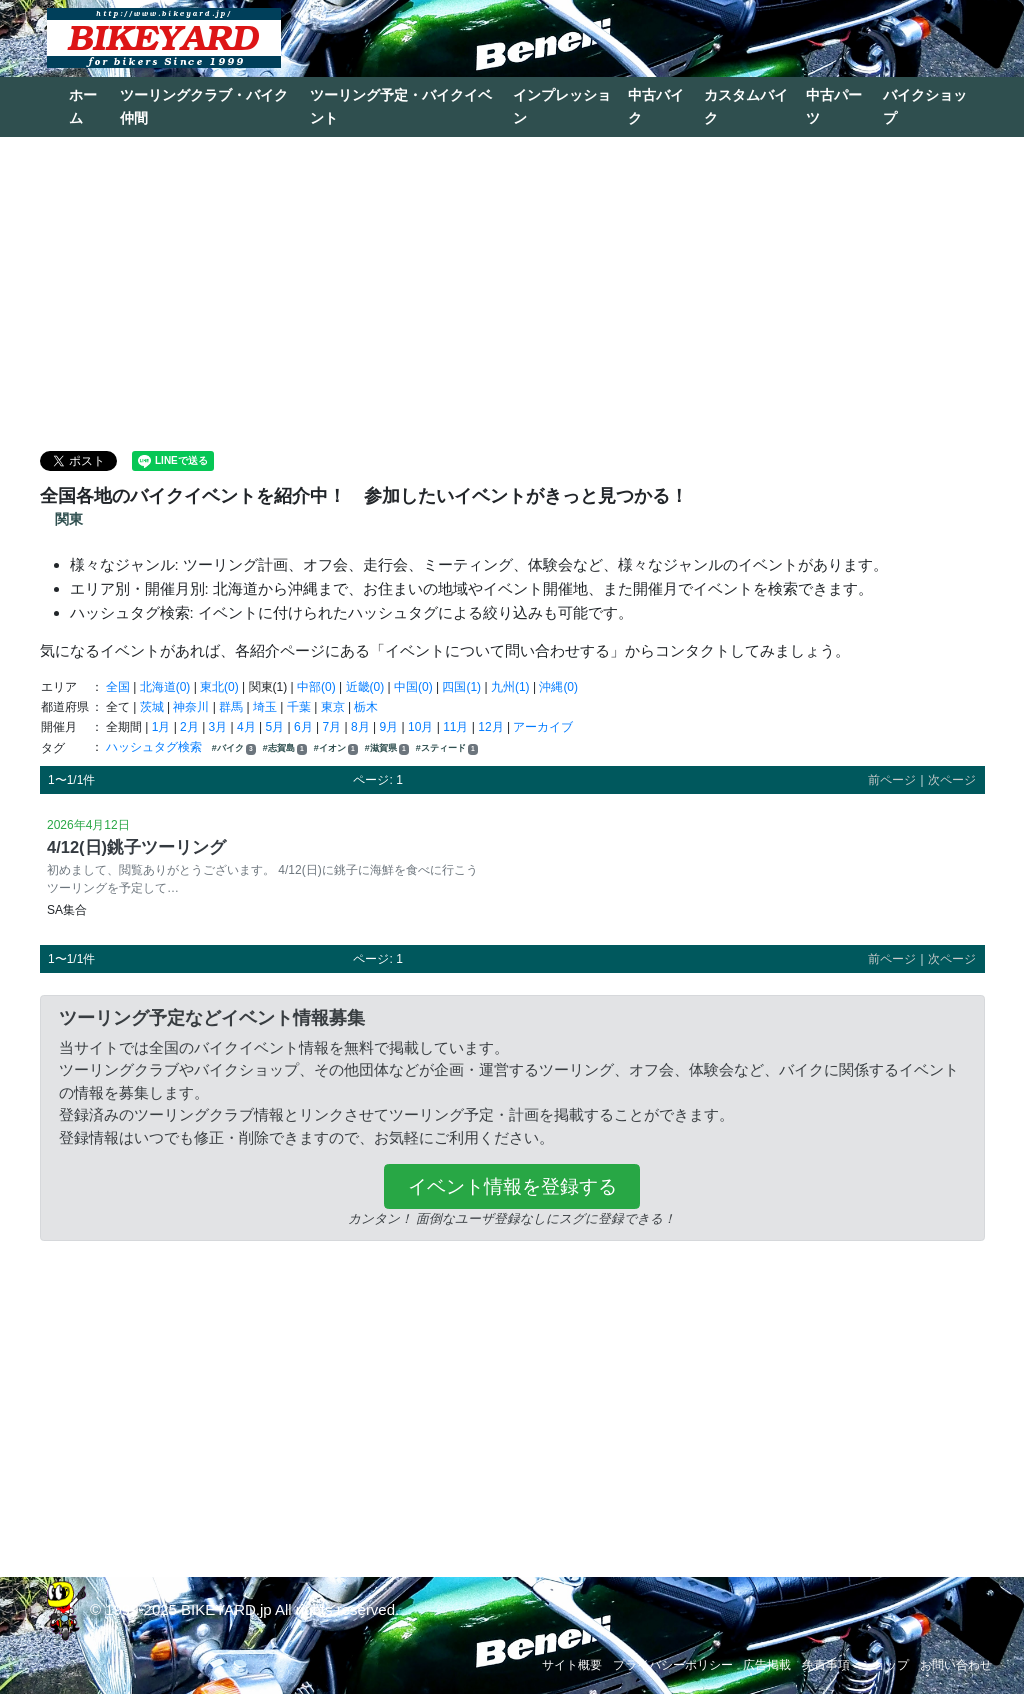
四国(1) (461, 687)
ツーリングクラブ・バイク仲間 (204, 106)
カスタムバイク (746, 106)
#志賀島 (285, 748)
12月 (490, 727)
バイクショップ (925, 106)
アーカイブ (543, 727)
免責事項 (826, 1665)
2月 (189, 727)
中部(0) (316, 687)
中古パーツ (834, 106)
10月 (420, 727)
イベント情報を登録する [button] (512, 1186)
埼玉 (265, 707)
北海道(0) (165, 687)
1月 (161, 727)
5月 (275, 727)
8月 (360, 727)
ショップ (885, 1665)
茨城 (152, 707)
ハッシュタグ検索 (155, 747)
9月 (389, 727)
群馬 (231, 707)
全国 (118, 687)
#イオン (336, 748)
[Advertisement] (512, 292)
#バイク (234, 748)
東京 (333, 707)
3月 (218, 727)
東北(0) (219, 687)
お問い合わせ (956, 1665)
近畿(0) (365, 687)
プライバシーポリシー (673, 1665)
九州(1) (510, 687)
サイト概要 (572, 1665)
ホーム (83, 106)
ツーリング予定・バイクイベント (401, 106)
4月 (246, 727)
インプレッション (562, 106)
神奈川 (191, 707)
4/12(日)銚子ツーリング (136, 847)
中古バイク (656, 106)
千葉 (299, 707)
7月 (332, 727)
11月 (455, 727)
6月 (303, 727)
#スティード (447, 748)
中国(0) (413, 687)
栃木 (366, 707)
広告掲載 (767, 1665)
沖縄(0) (558, 687)
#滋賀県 (387, 748)
